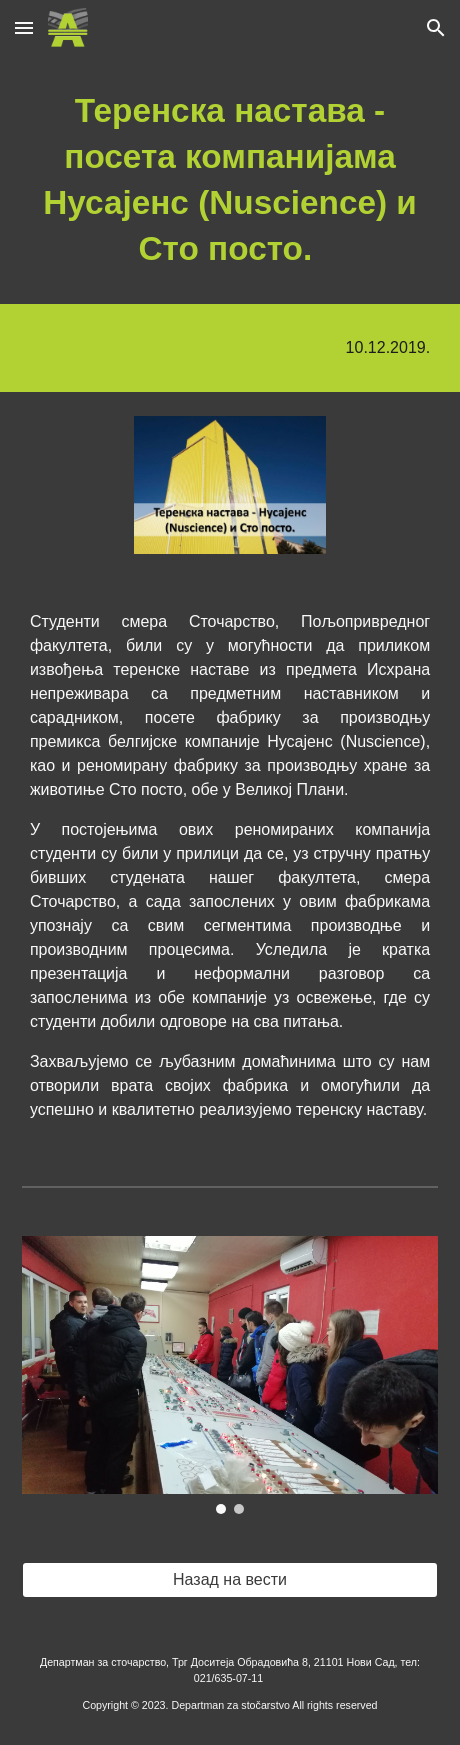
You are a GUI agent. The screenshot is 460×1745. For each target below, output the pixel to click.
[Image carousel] (230, 1375)
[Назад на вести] (230, 1580)
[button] (24, 27)
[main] (230, 180)
